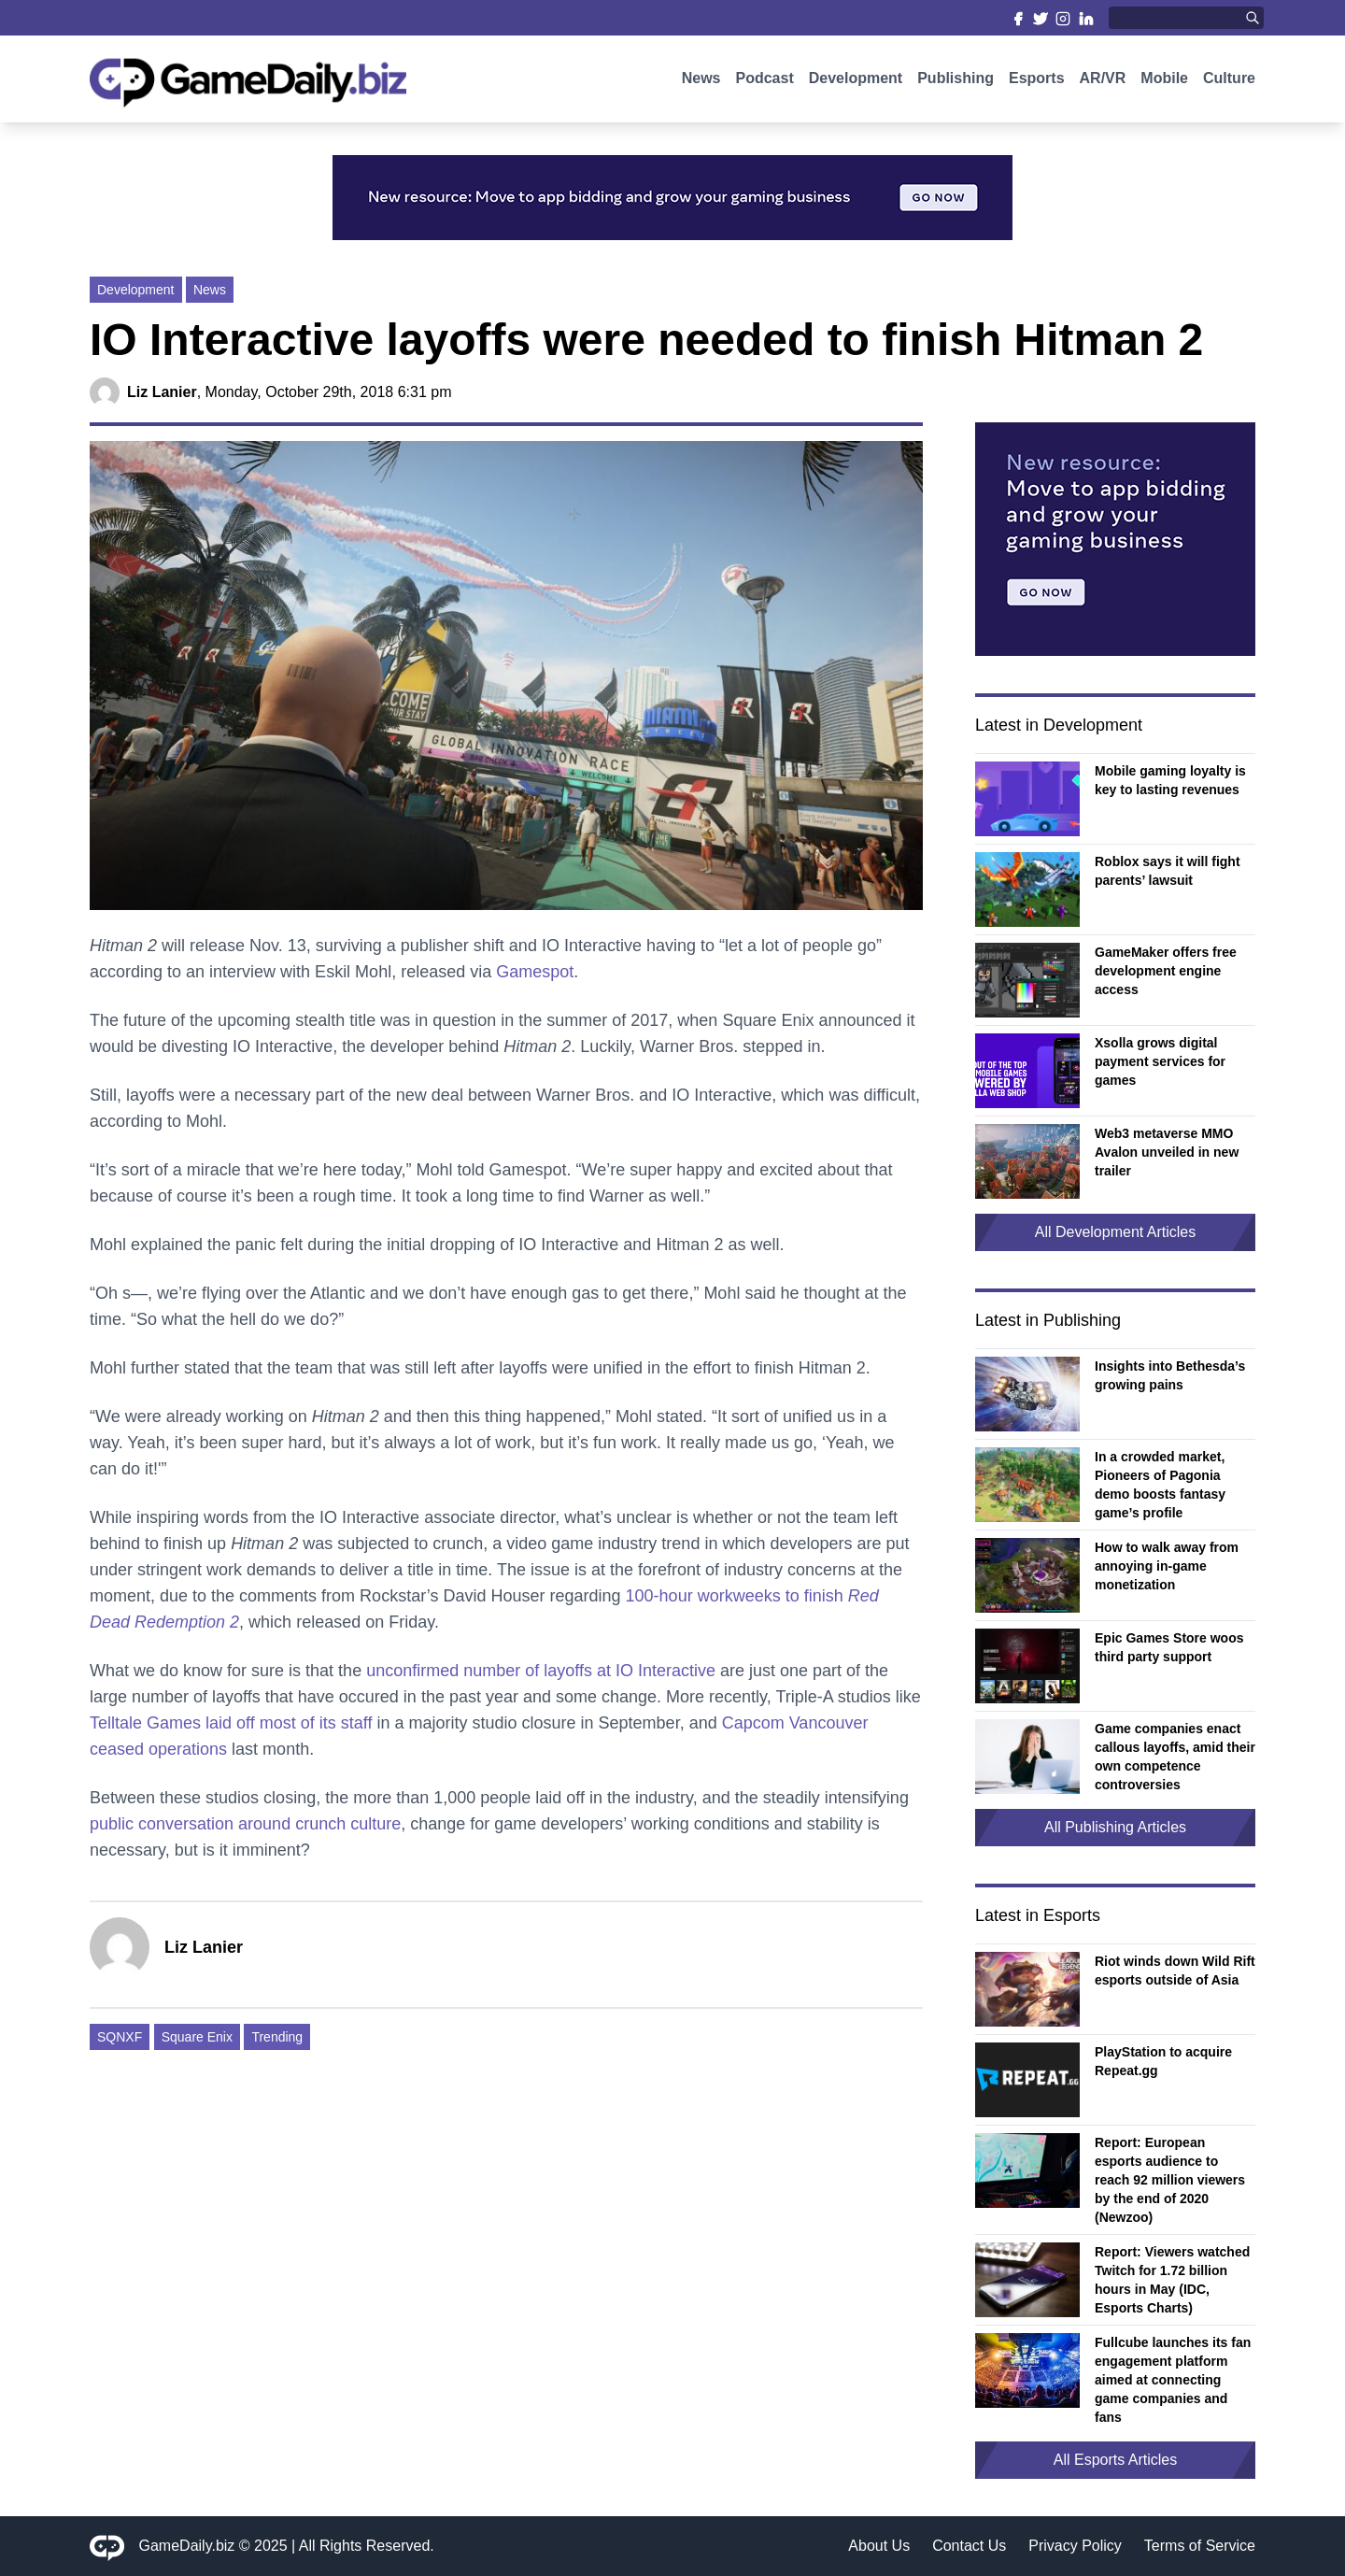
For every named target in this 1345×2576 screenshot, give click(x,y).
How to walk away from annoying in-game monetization (1167, 1566)
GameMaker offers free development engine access (1166, 971)
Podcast (764, 82)
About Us (879, 2546)
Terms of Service (1199, 2546)
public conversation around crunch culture (245, 1824)
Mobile (1164, 82)
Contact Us (969, 2546)
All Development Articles (1115, 1232)
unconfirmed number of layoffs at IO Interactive (540, 1670)
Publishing (955, 82)
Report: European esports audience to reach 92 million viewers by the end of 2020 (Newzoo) (1170, 2180)
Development (855, 82)
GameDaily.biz (187, 2546)
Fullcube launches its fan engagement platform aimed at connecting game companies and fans (1173, 2380)
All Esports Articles (1115, 2460)
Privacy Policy (1075, 2546)
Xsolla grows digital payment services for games (1160, 1061)
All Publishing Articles (1115, 1827)
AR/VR (1103, 82)
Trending (277, 2036)
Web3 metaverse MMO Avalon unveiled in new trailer (1167, 1152)
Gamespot (534, 971)
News (701, 82)
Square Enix (197, 2036)
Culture (1229, 82)
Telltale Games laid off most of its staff (231, 1723)
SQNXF (119, 2036)
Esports (1037, 82)
